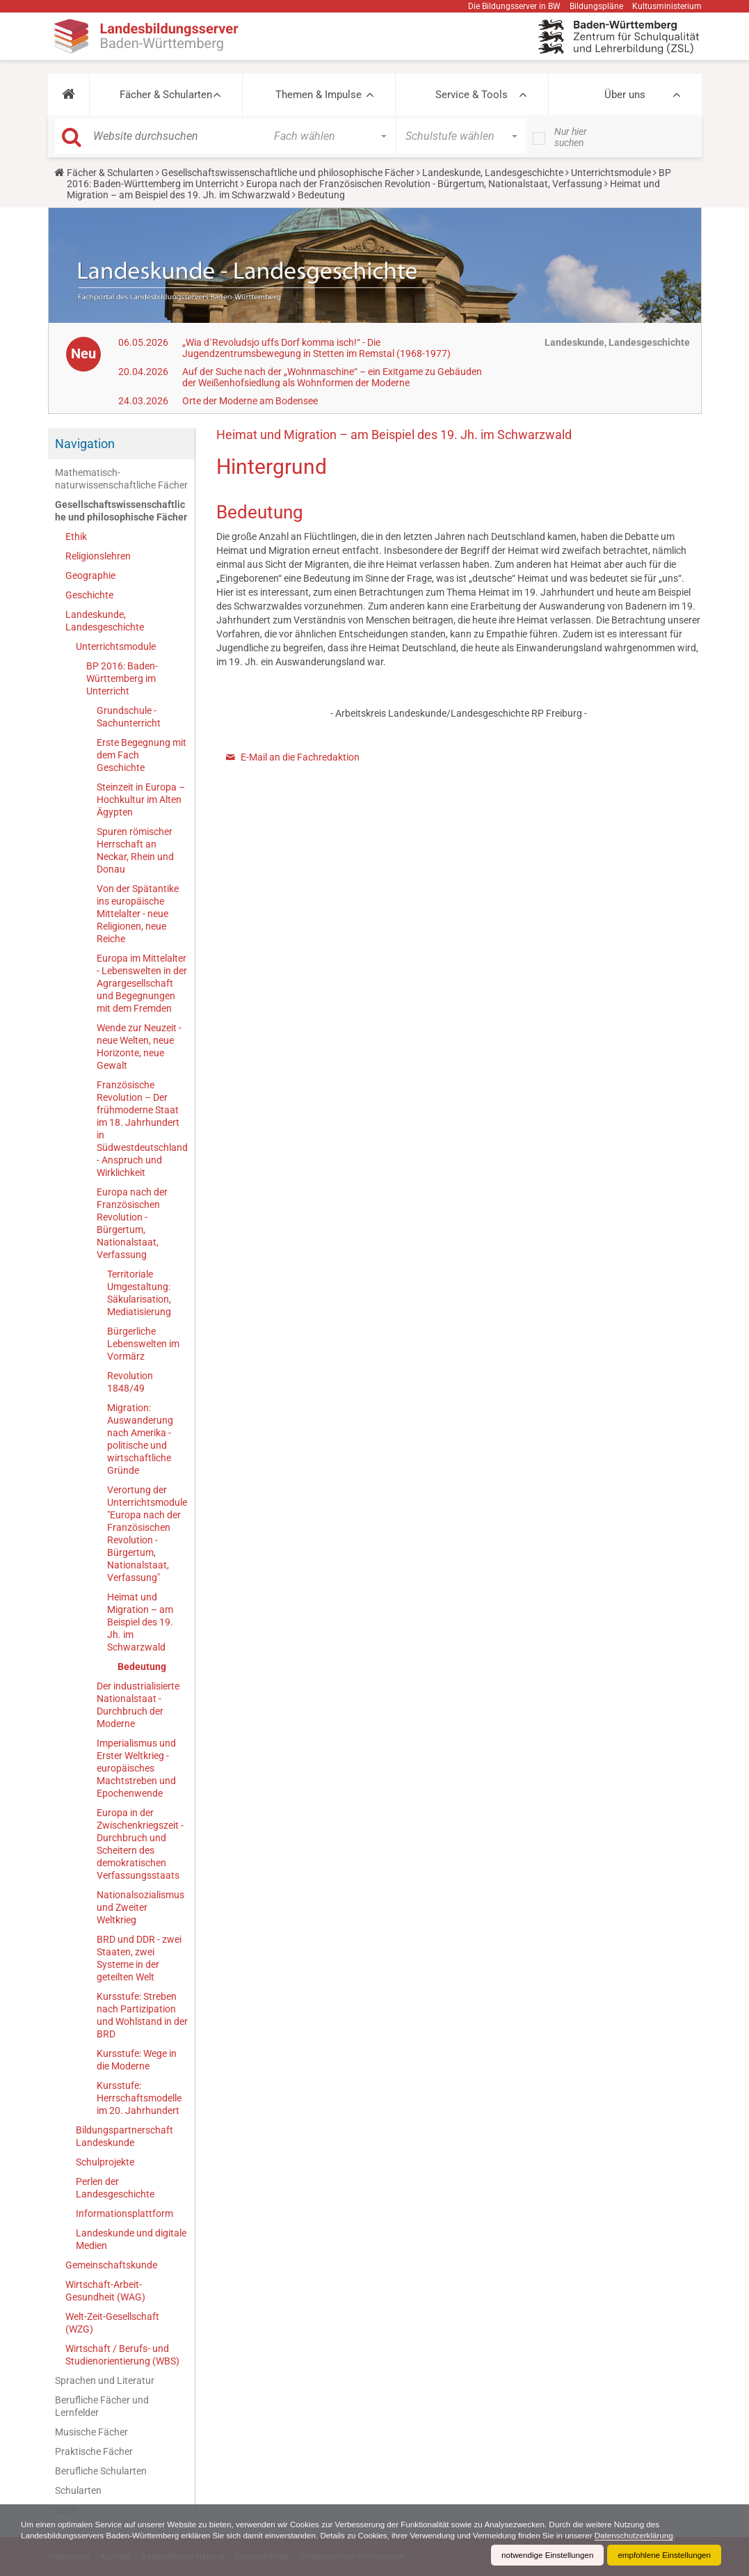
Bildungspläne (596, 6)
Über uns (624, 94)
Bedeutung (142, 1666)
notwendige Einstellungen (542, 2555)
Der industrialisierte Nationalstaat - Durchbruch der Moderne (138, 1704)
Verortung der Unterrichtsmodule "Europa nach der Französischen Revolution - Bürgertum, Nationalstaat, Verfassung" (147, 1533)
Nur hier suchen (570, 137)
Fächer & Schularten (166, 94)
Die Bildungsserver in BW (514, 6)
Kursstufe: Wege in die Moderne (137, 2060)
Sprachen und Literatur (104, 2380)
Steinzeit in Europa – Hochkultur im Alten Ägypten (141, 799)
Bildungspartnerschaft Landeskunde (124, 2136)
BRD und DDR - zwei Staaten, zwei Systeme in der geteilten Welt (139, 1958)
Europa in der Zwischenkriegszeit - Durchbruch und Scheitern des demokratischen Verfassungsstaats (140, 1844)
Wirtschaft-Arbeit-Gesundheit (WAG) (105, 2291)
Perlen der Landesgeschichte (115, 2188)
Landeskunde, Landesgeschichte (492, 172)
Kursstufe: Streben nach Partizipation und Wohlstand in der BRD (142, 2015)
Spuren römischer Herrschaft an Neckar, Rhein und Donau (135, 850)
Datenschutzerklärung (654, 2536)
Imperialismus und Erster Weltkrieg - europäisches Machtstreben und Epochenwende (136, 1768)
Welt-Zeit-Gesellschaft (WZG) (112, 2323)
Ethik (76, 536)
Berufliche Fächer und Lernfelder (102, 2406)
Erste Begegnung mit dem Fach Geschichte (141, 755)
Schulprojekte (105, 2162)
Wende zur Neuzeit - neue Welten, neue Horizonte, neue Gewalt (139, 1046)
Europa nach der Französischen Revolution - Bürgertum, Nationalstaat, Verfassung (424, 183)
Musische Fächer (91, 2432)
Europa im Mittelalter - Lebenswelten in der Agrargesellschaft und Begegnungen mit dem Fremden (142, 983)
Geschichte (89, 595)
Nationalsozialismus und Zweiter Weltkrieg (140, 1907)
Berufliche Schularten (101, 2470)
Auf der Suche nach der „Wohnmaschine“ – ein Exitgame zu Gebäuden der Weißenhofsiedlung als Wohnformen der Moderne (332, 377)
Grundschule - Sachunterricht (129, 717)
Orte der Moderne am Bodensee (250, 400)
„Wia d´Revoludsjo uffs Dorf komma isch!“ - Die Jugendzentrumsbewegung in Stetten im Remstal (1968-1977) (316, 348)
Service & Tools (471, 94)
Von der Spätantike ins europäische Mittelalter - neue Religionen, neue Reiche (138, 913)
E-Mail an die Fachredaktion (300, 757)
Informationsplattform (124, 2213)
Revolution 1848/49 (130, 1382)
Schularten (78, 2490)
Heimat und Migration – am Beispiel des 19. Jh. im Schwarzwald (140, 1622)
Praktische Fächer (94, 2451)
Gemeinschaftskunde (111, 2265)
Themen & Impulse (318, 94)
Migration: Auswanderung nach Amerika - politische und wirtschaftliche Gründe (140, 1439)
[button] (68, 94)
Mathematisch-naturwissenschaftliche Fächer (121, 479)
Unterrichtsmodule (611, 172)
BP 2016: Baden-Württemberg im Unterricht (122, 678)
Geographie (90, 575)
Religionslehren (98, 556)
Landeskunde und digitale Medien (131, 2239)
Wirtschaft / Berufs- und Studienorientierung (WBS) (122, 2355)
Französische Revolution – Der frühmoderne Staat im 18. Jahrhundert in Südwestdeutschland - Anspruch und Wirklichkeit (142, 1128)
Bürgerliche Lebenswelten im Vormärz (143, 1344)
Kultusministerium (667, 6)
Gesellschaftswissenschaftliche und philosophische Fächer (287, 172)
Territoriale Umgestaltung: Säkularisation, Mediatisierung (139, 1293)
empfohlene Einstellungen (663, 2555)
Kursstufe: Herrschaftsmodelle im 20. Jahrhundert (139, 2098)
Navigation (85, 443)
